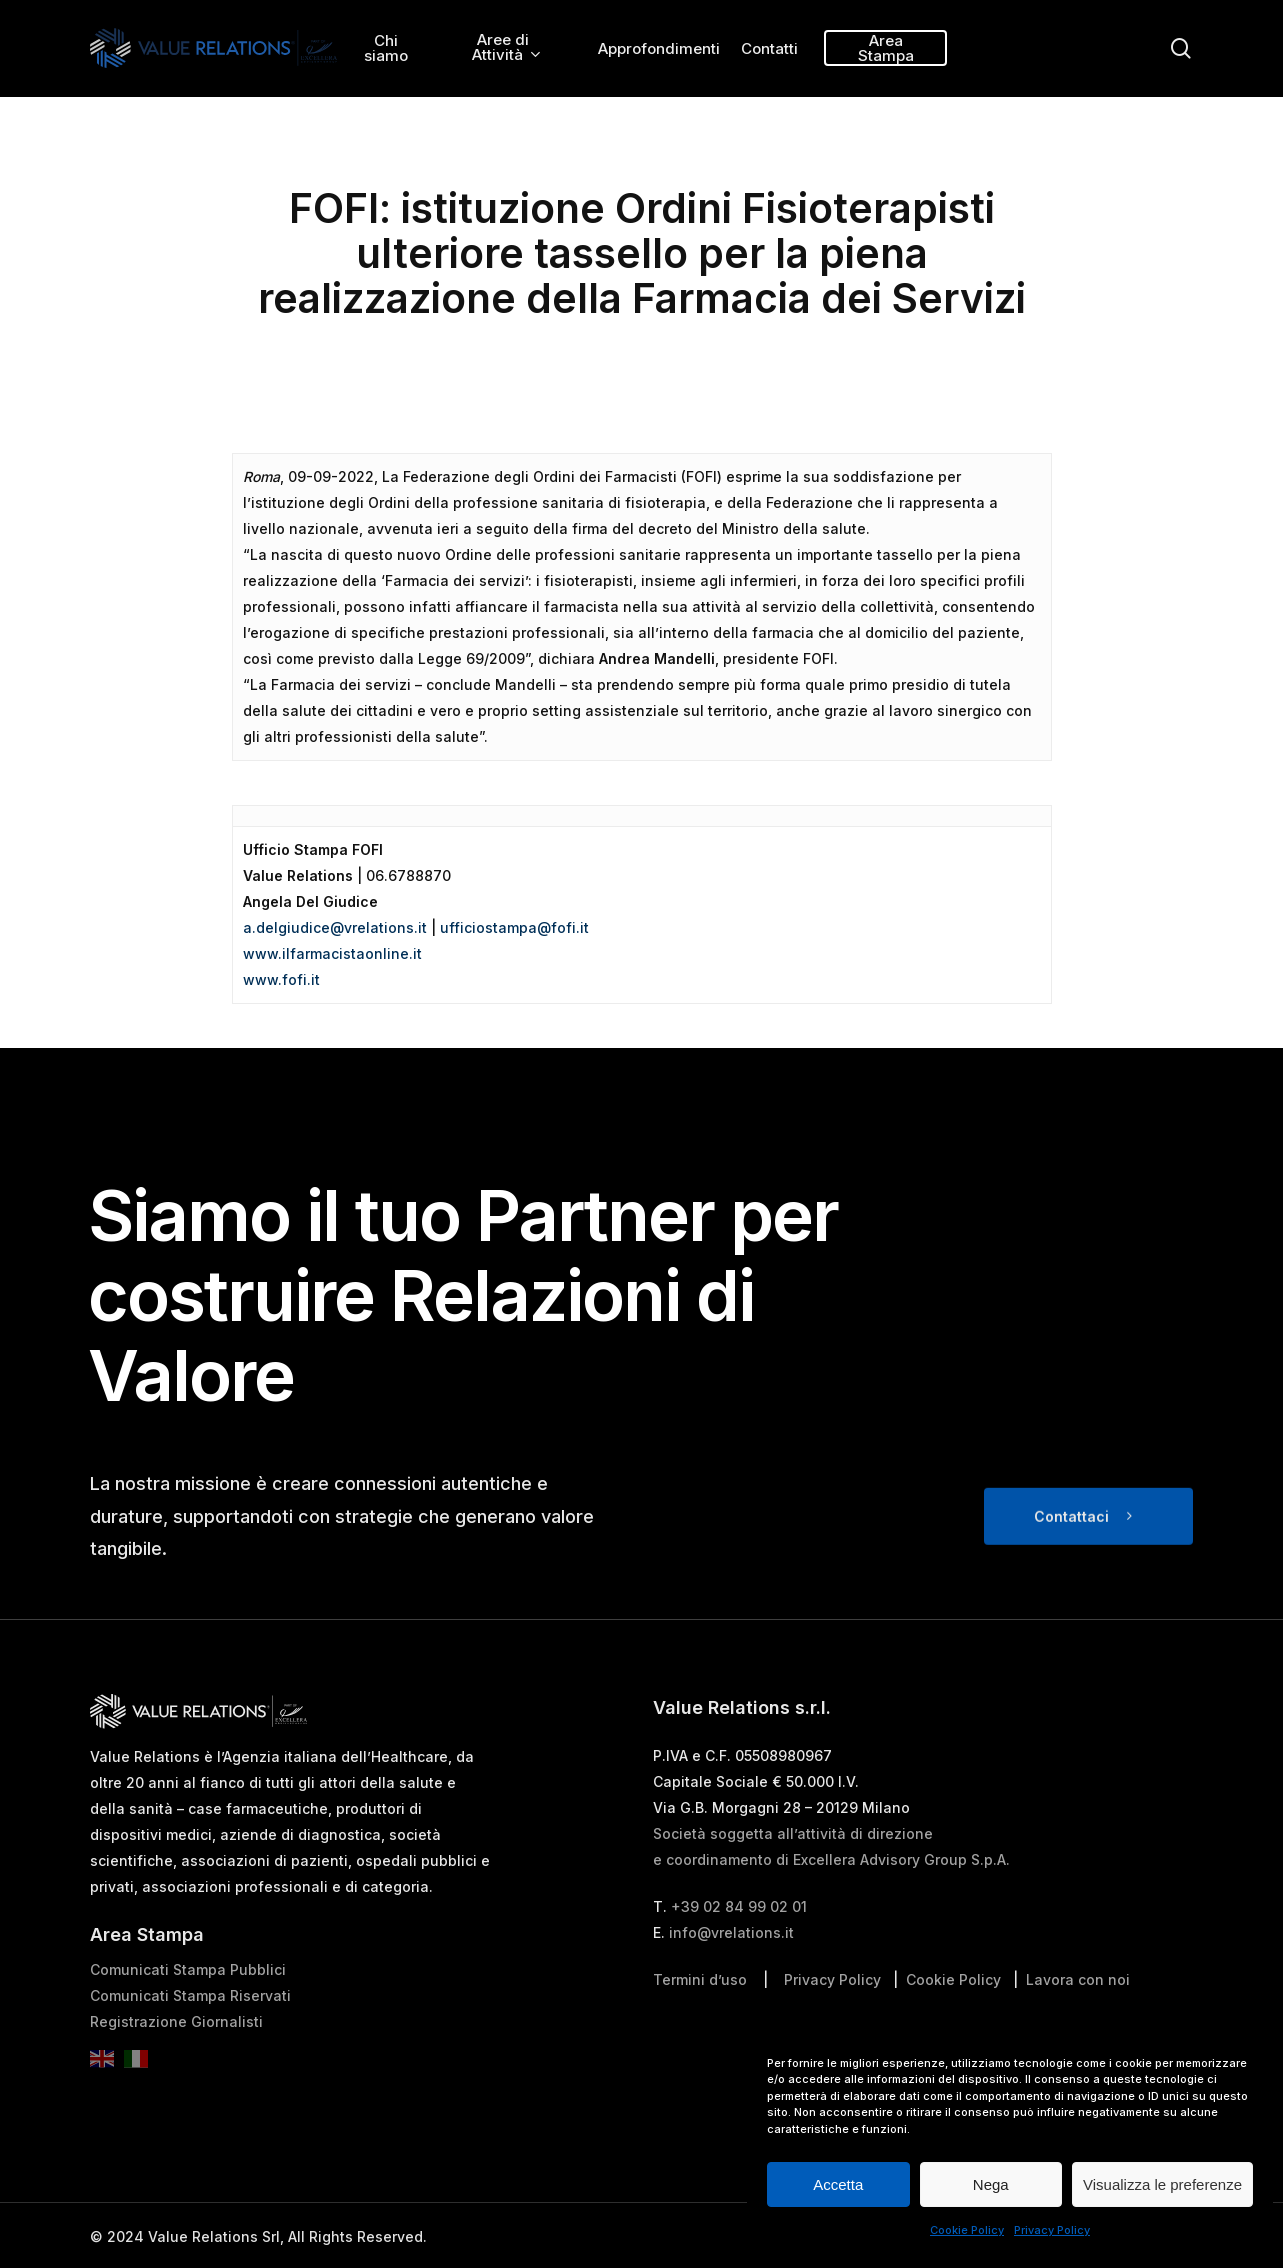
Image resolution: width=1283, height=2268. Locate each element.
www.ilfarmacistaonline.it (332, 953)
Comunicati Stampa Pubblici (188, 2011)
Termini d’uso (700, 2021)
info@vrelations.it (731, 1974)
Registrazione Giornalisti (176, 2063)
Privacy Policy (1052, 2230)
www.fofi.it (281, 979)
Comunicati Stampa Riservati (190, 2037)
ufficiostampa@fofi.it (514, 927)
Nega (991, 2184)
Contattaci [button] (1071, 1558)
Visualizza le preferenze (1162, 2184)
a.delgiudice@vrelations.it (335, 927)
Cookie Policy (967, 2230)
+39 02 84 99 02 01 (739, 1948)
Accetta (838, 2184)
